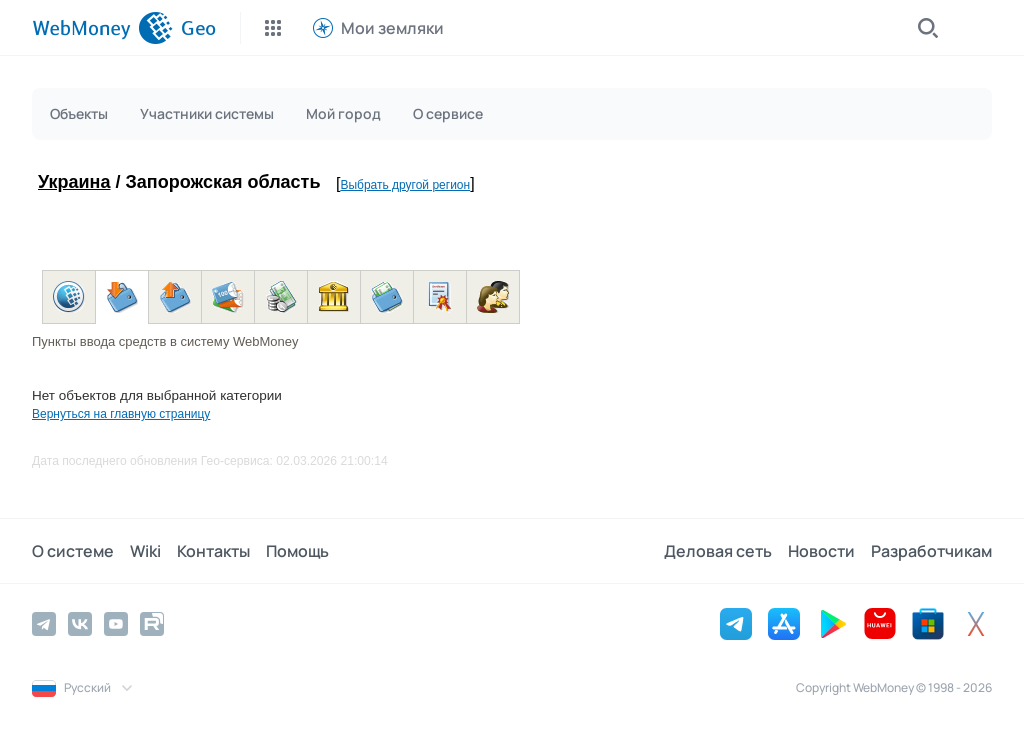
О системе (73, 551)
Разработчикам (931, 551)
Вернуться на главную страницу (121, 414)
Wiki (145, 551)
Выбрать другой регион (405, 185)
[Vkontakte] (80, 624)
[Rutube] (152, 624)
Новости (821, 551)
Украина (74, 182)
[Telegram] (44, 624)
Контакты (213, 551)
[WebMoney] (102, 28)
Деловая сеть (718, 551)
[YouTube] (116, 624)
